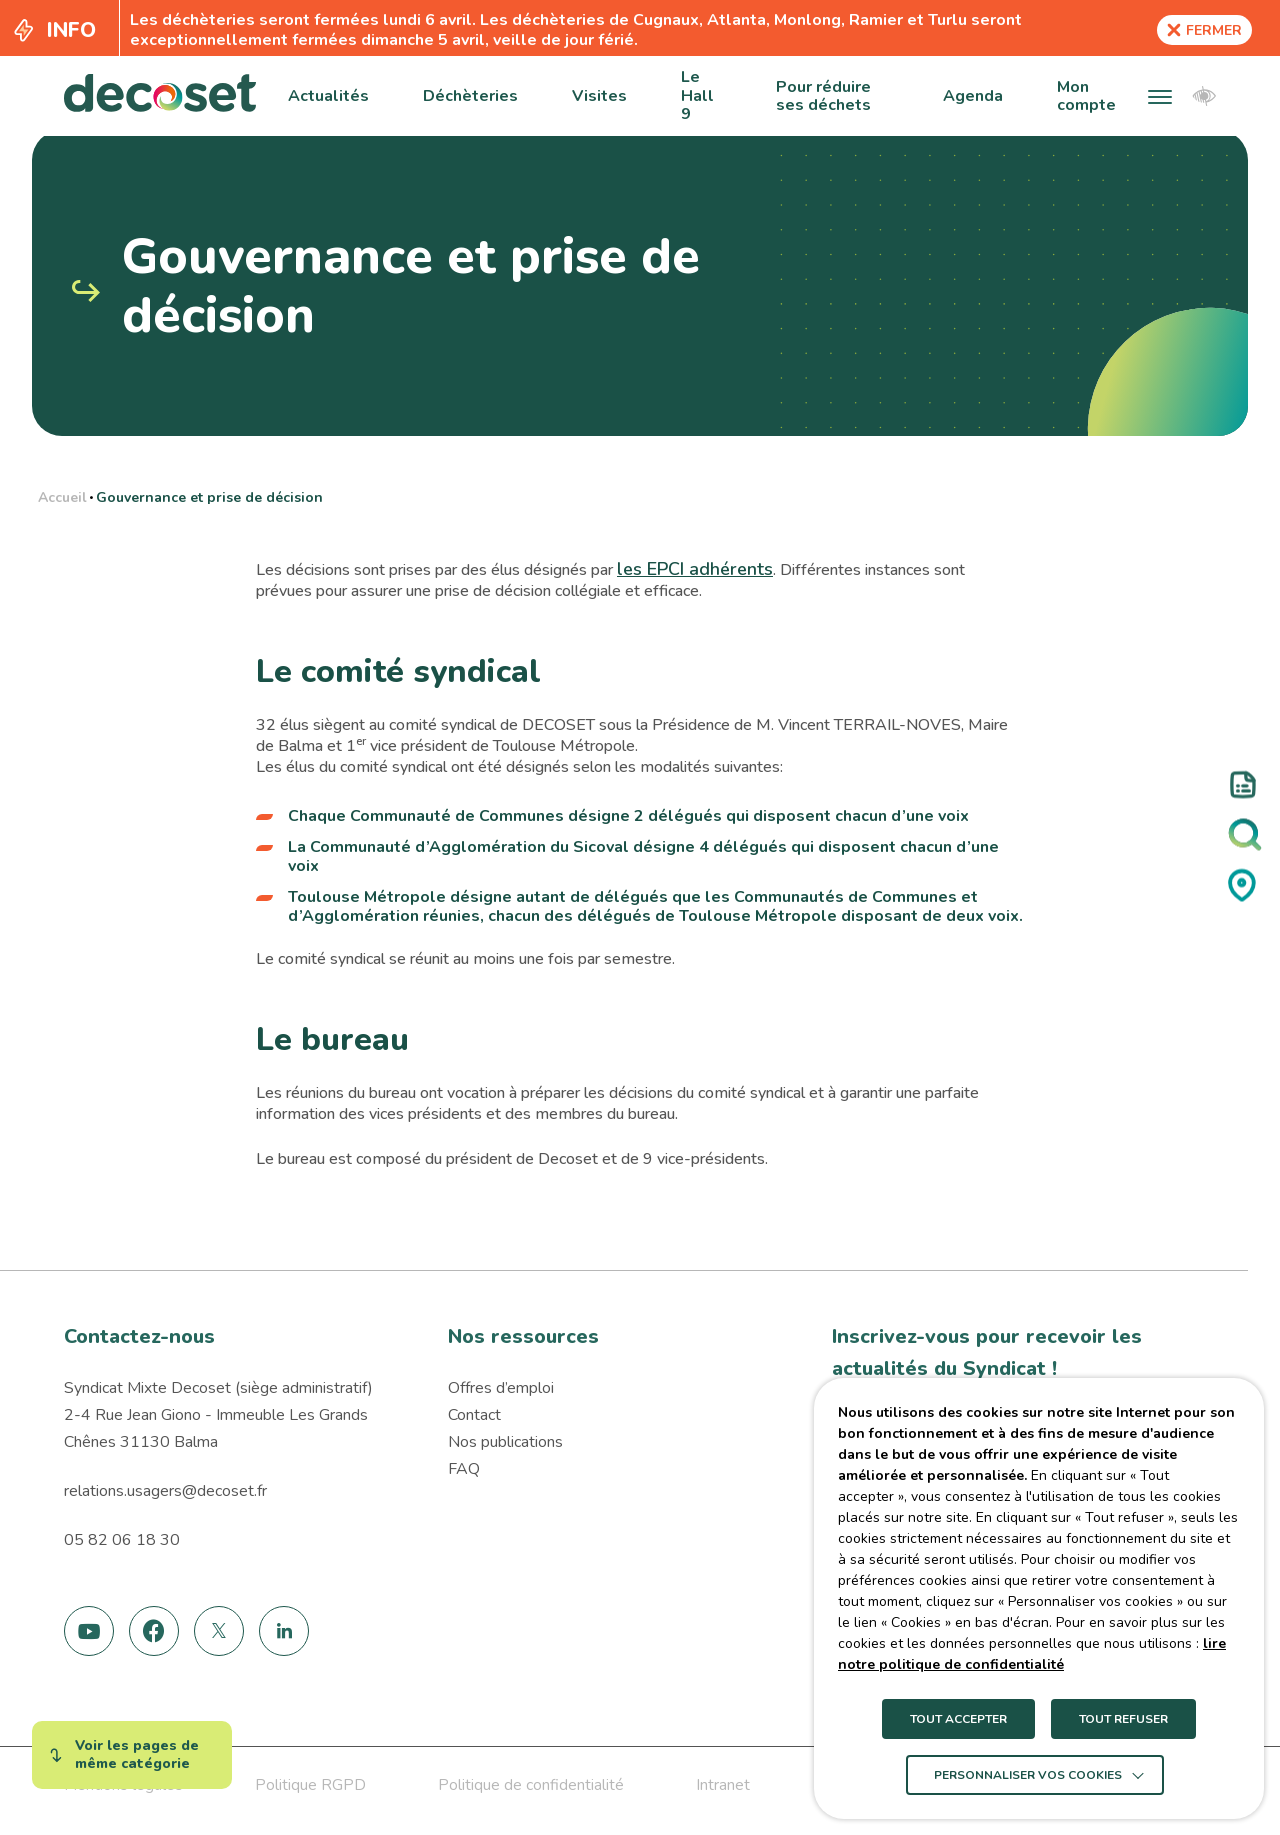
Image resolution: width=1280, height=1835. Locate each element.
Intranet (723, 1785)
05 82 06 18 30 (122, 1540)
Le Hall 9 (697, 95)
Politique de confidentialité (531, 1785)
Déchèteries (470, 96)
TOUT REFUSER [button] (1123, 1719)
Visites (599, 96)
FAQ (464, 1469)
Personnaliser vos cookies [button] (1028, 1775)
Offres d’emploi (501, 1388)
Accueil (62, 497)
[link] (89, 1631)
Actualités (328, 96)
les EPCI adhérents (695, 569)
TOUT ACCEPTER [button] (958, 1719)
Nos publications (505, 1442)
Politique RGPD (310, 1785)
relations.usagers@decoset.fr (165, 1491)
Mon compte (1086, 96)
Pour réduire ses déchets (823, 96)
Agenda (973, 96)
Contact (474, 1415)
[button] (1160, 96)
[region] (639, 495)
